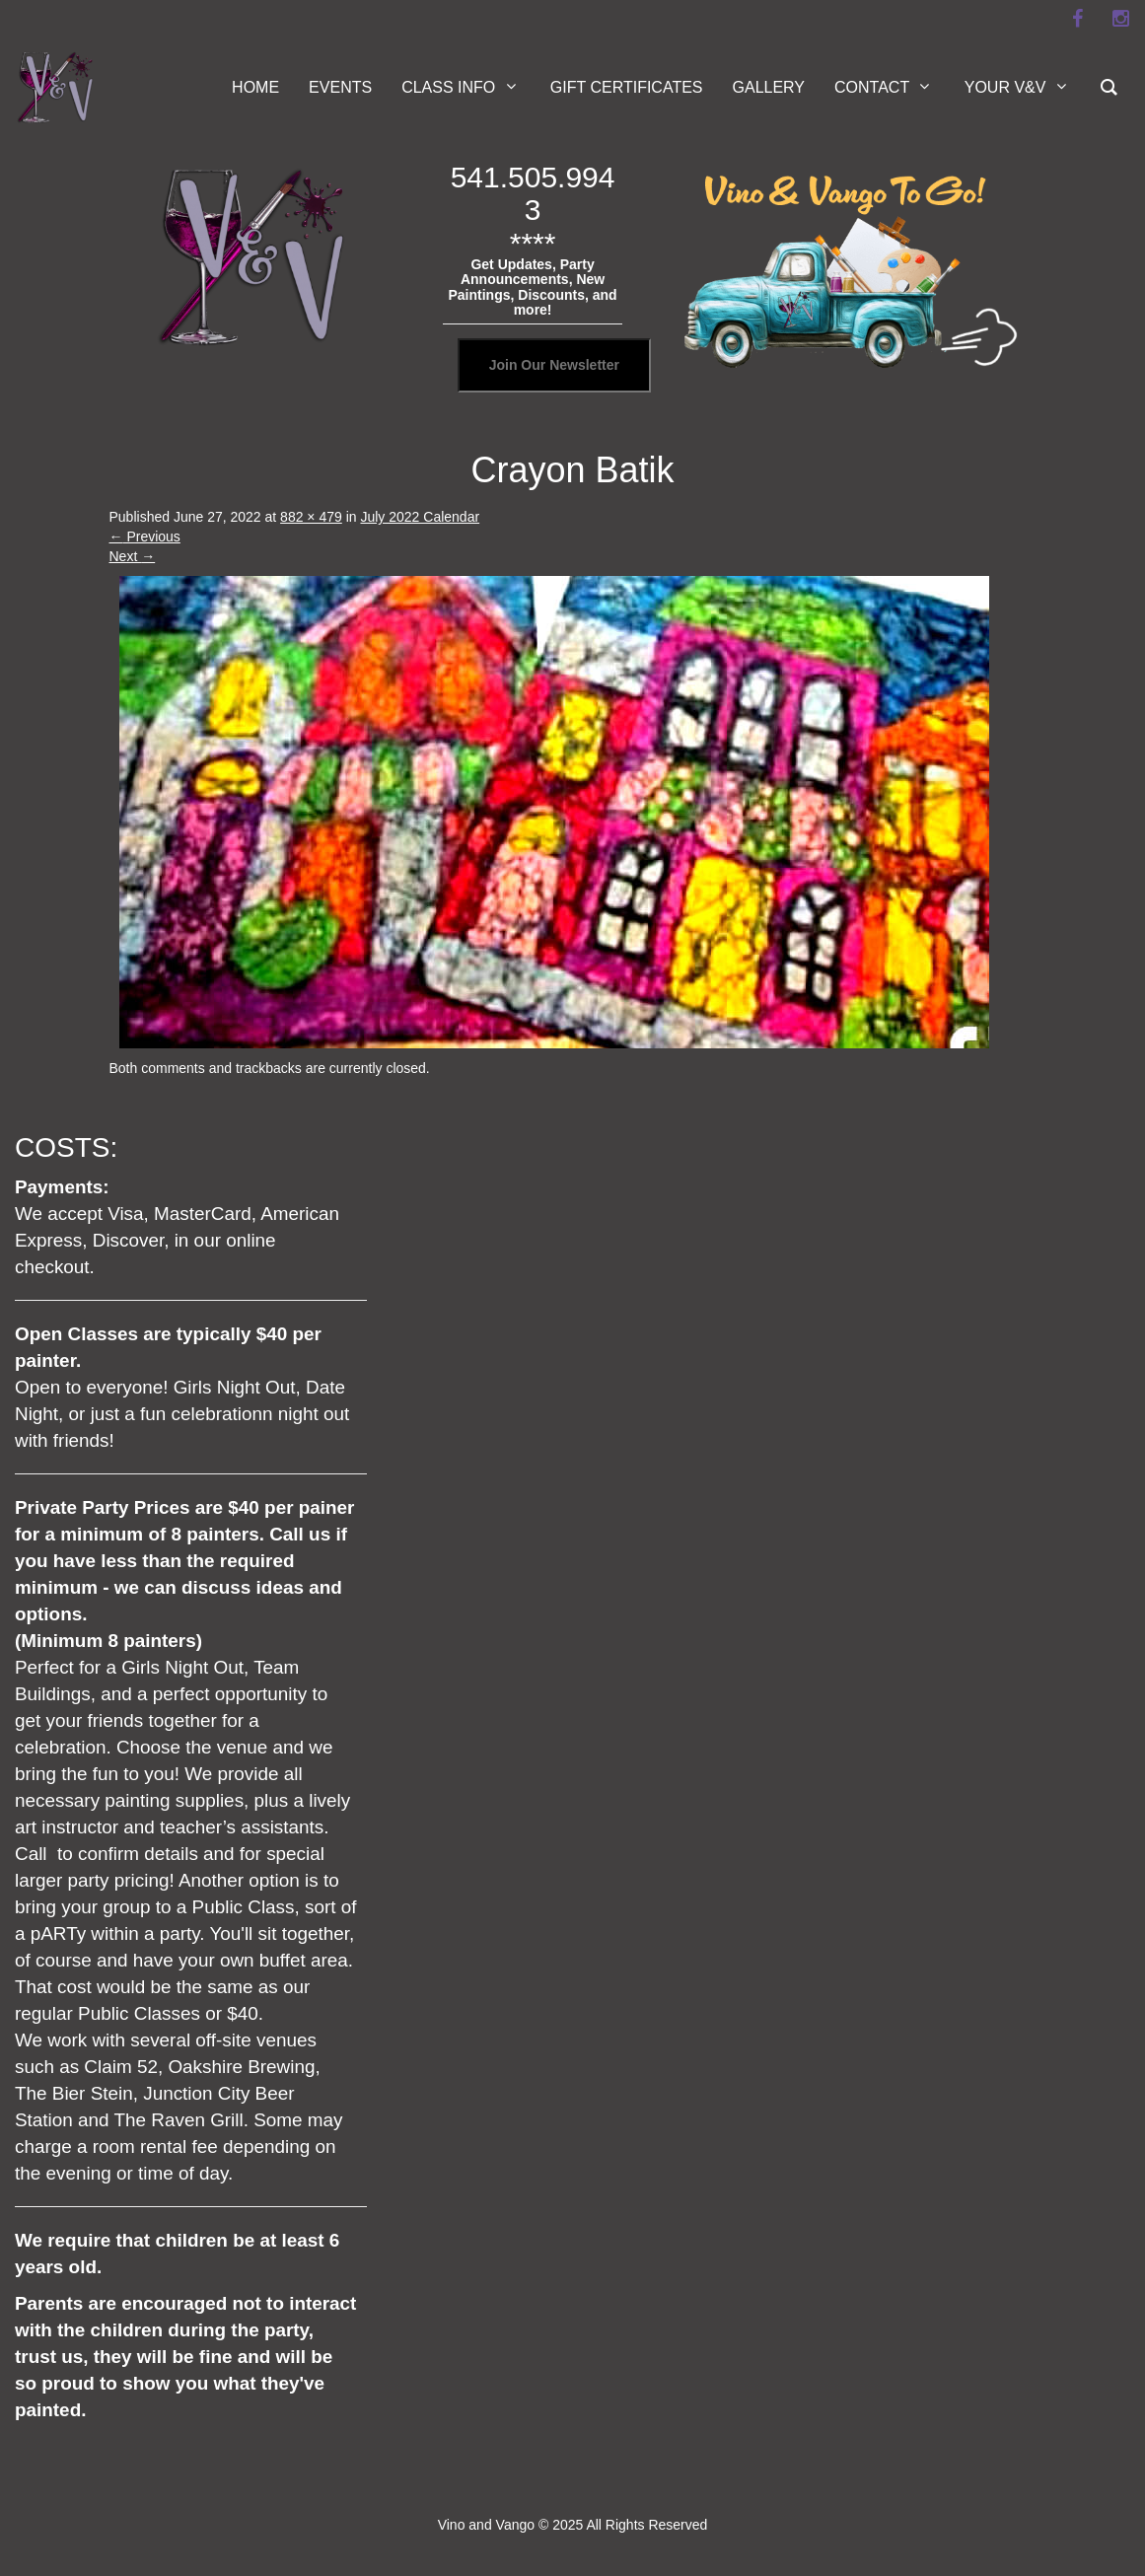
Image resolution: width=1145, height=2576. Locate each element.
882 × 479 (311, 517)
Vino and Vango (486, 2525)
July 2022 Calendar (419, 517)
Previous (144, 536)
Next (132, 556)
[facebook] (1077, 18)
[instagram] (1120, 18)
